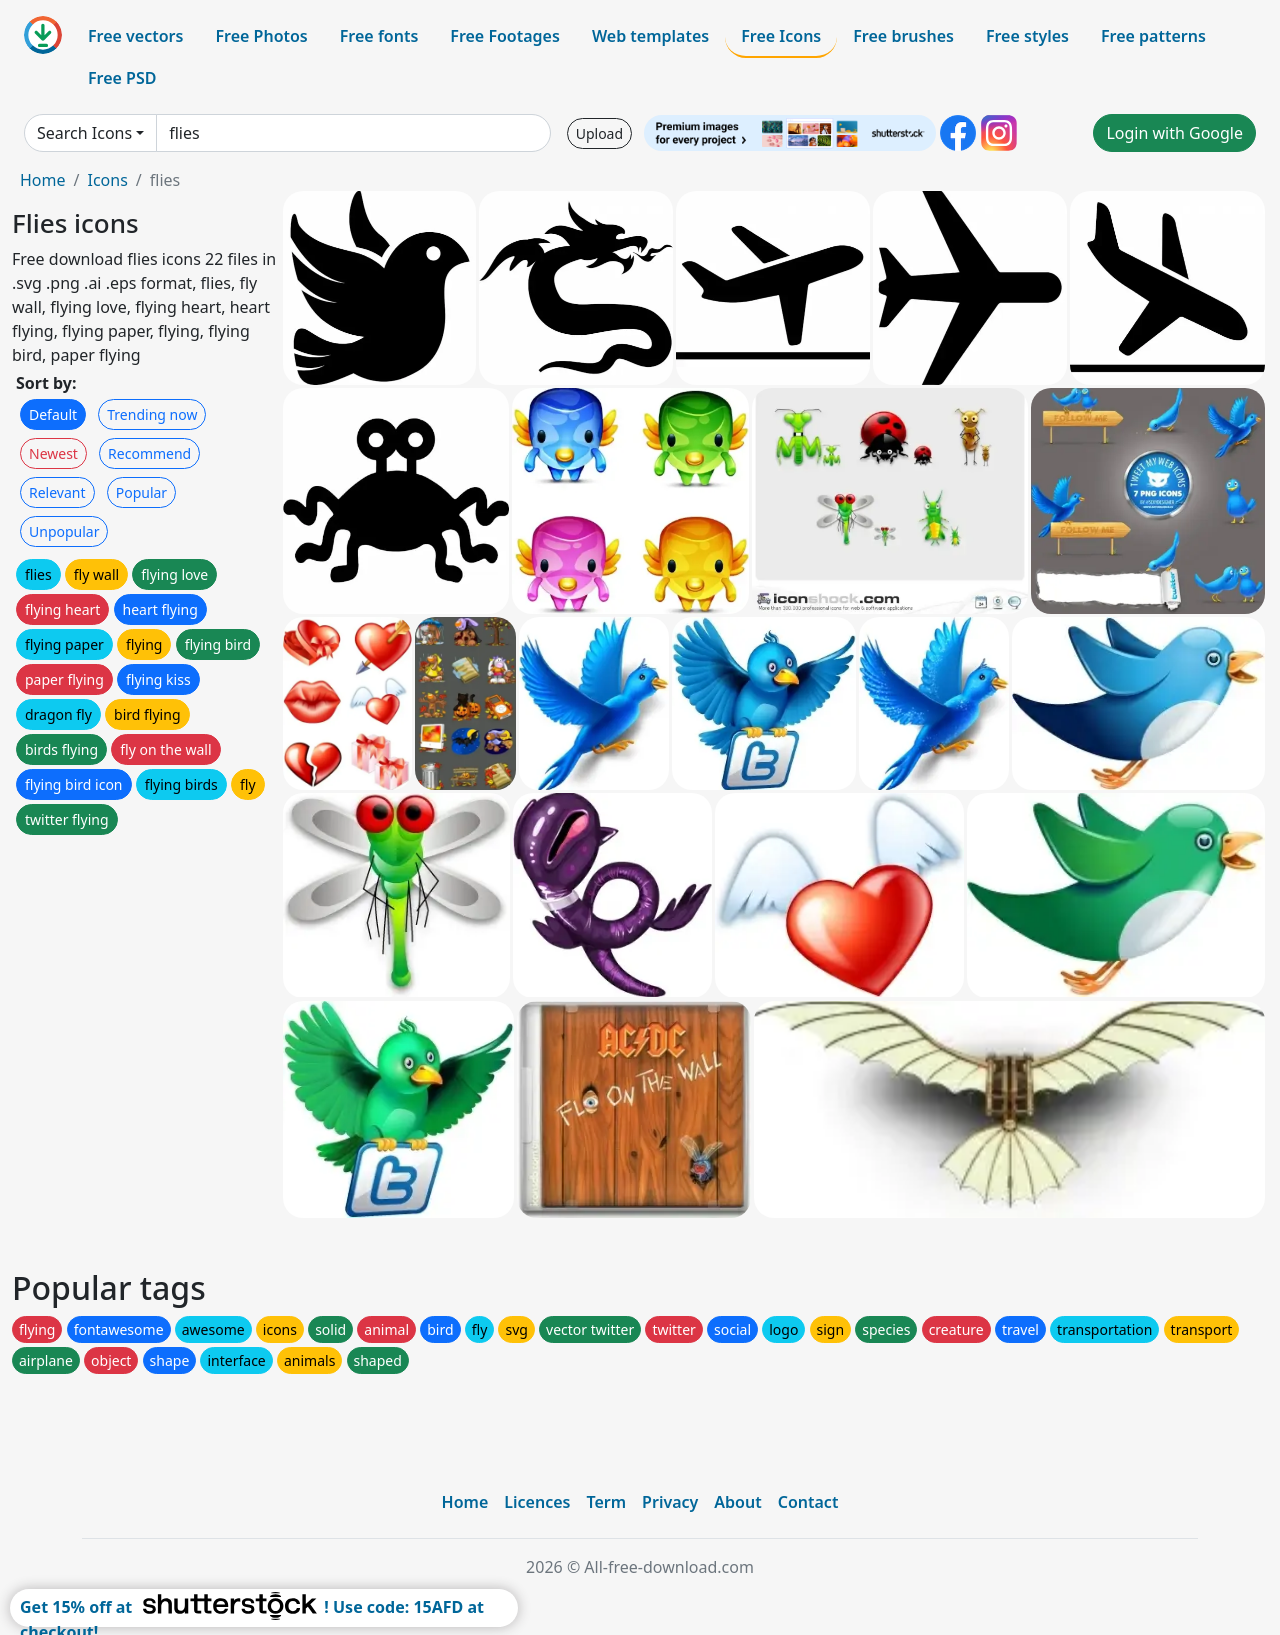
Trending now (152, 414)
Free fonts (379, 36)
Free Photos (261, 36)
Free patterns (1153, 36)
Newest (53, 453)
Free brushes (903, 36)
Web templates (650, 36)
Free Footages (505, 36)
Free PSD (122, 78)
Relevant (57, 492)
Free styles (1027, 36)
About (737, 1502)
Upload (599, 133)
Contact (808, 1502)
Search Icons (84, 133)
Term (606, 1502)
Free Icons (781, 36)
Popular (141, 492)
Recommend (149, 453)
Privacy (670, 1502)
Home (43, 180)
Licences (537, 1502)
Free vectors (135, 36)
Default (53, 414)
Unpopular (64, 531)
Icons (107, 180)
